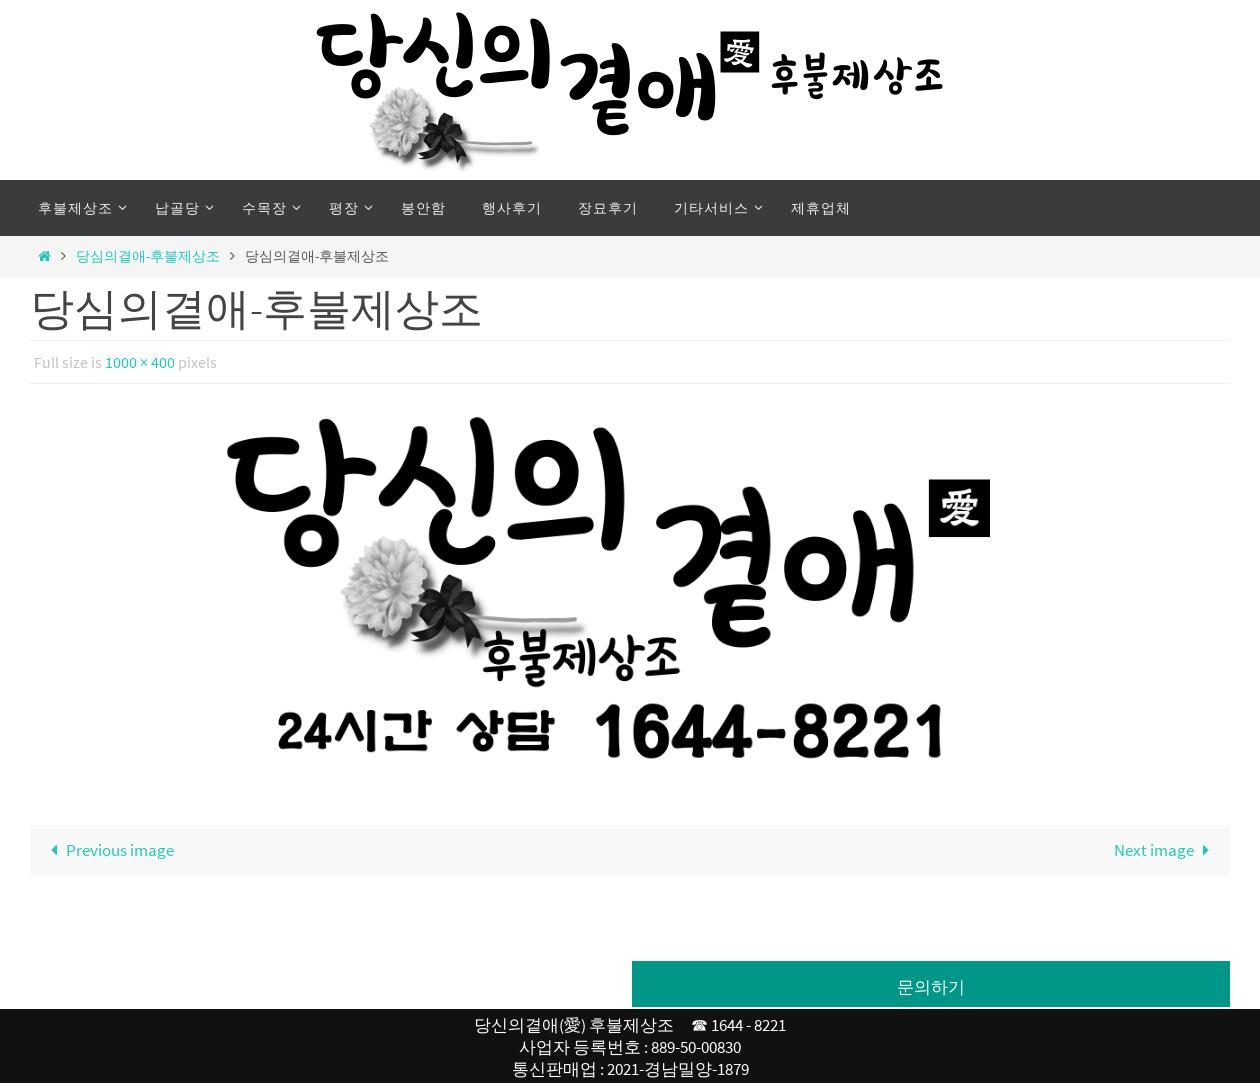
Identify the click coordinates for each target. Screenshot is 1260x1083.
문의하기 (931, 987)
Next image (1166, 850)
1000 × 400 (140, 362)
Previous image (108, 850)
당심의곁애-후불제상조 (148, 256)
